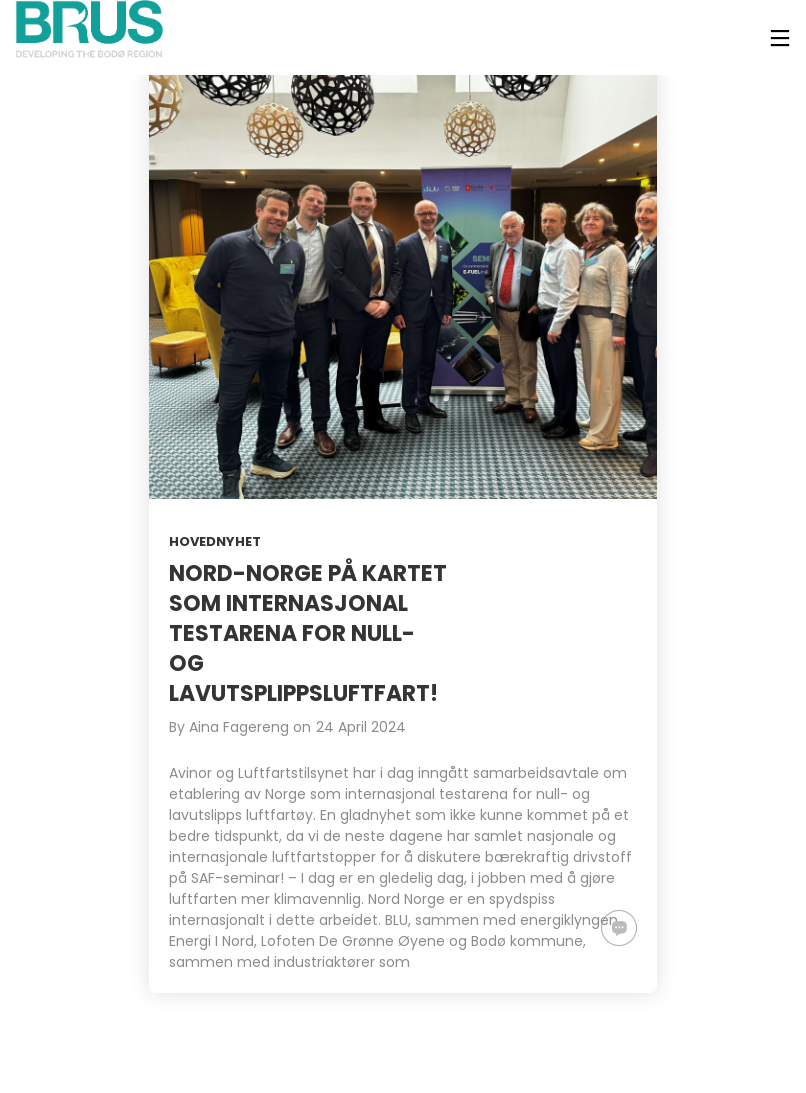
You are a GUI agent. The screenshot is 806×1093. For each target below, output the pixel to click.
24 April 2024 (361, 727)
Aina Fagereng (239, 727)
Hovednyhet (215, 541)
